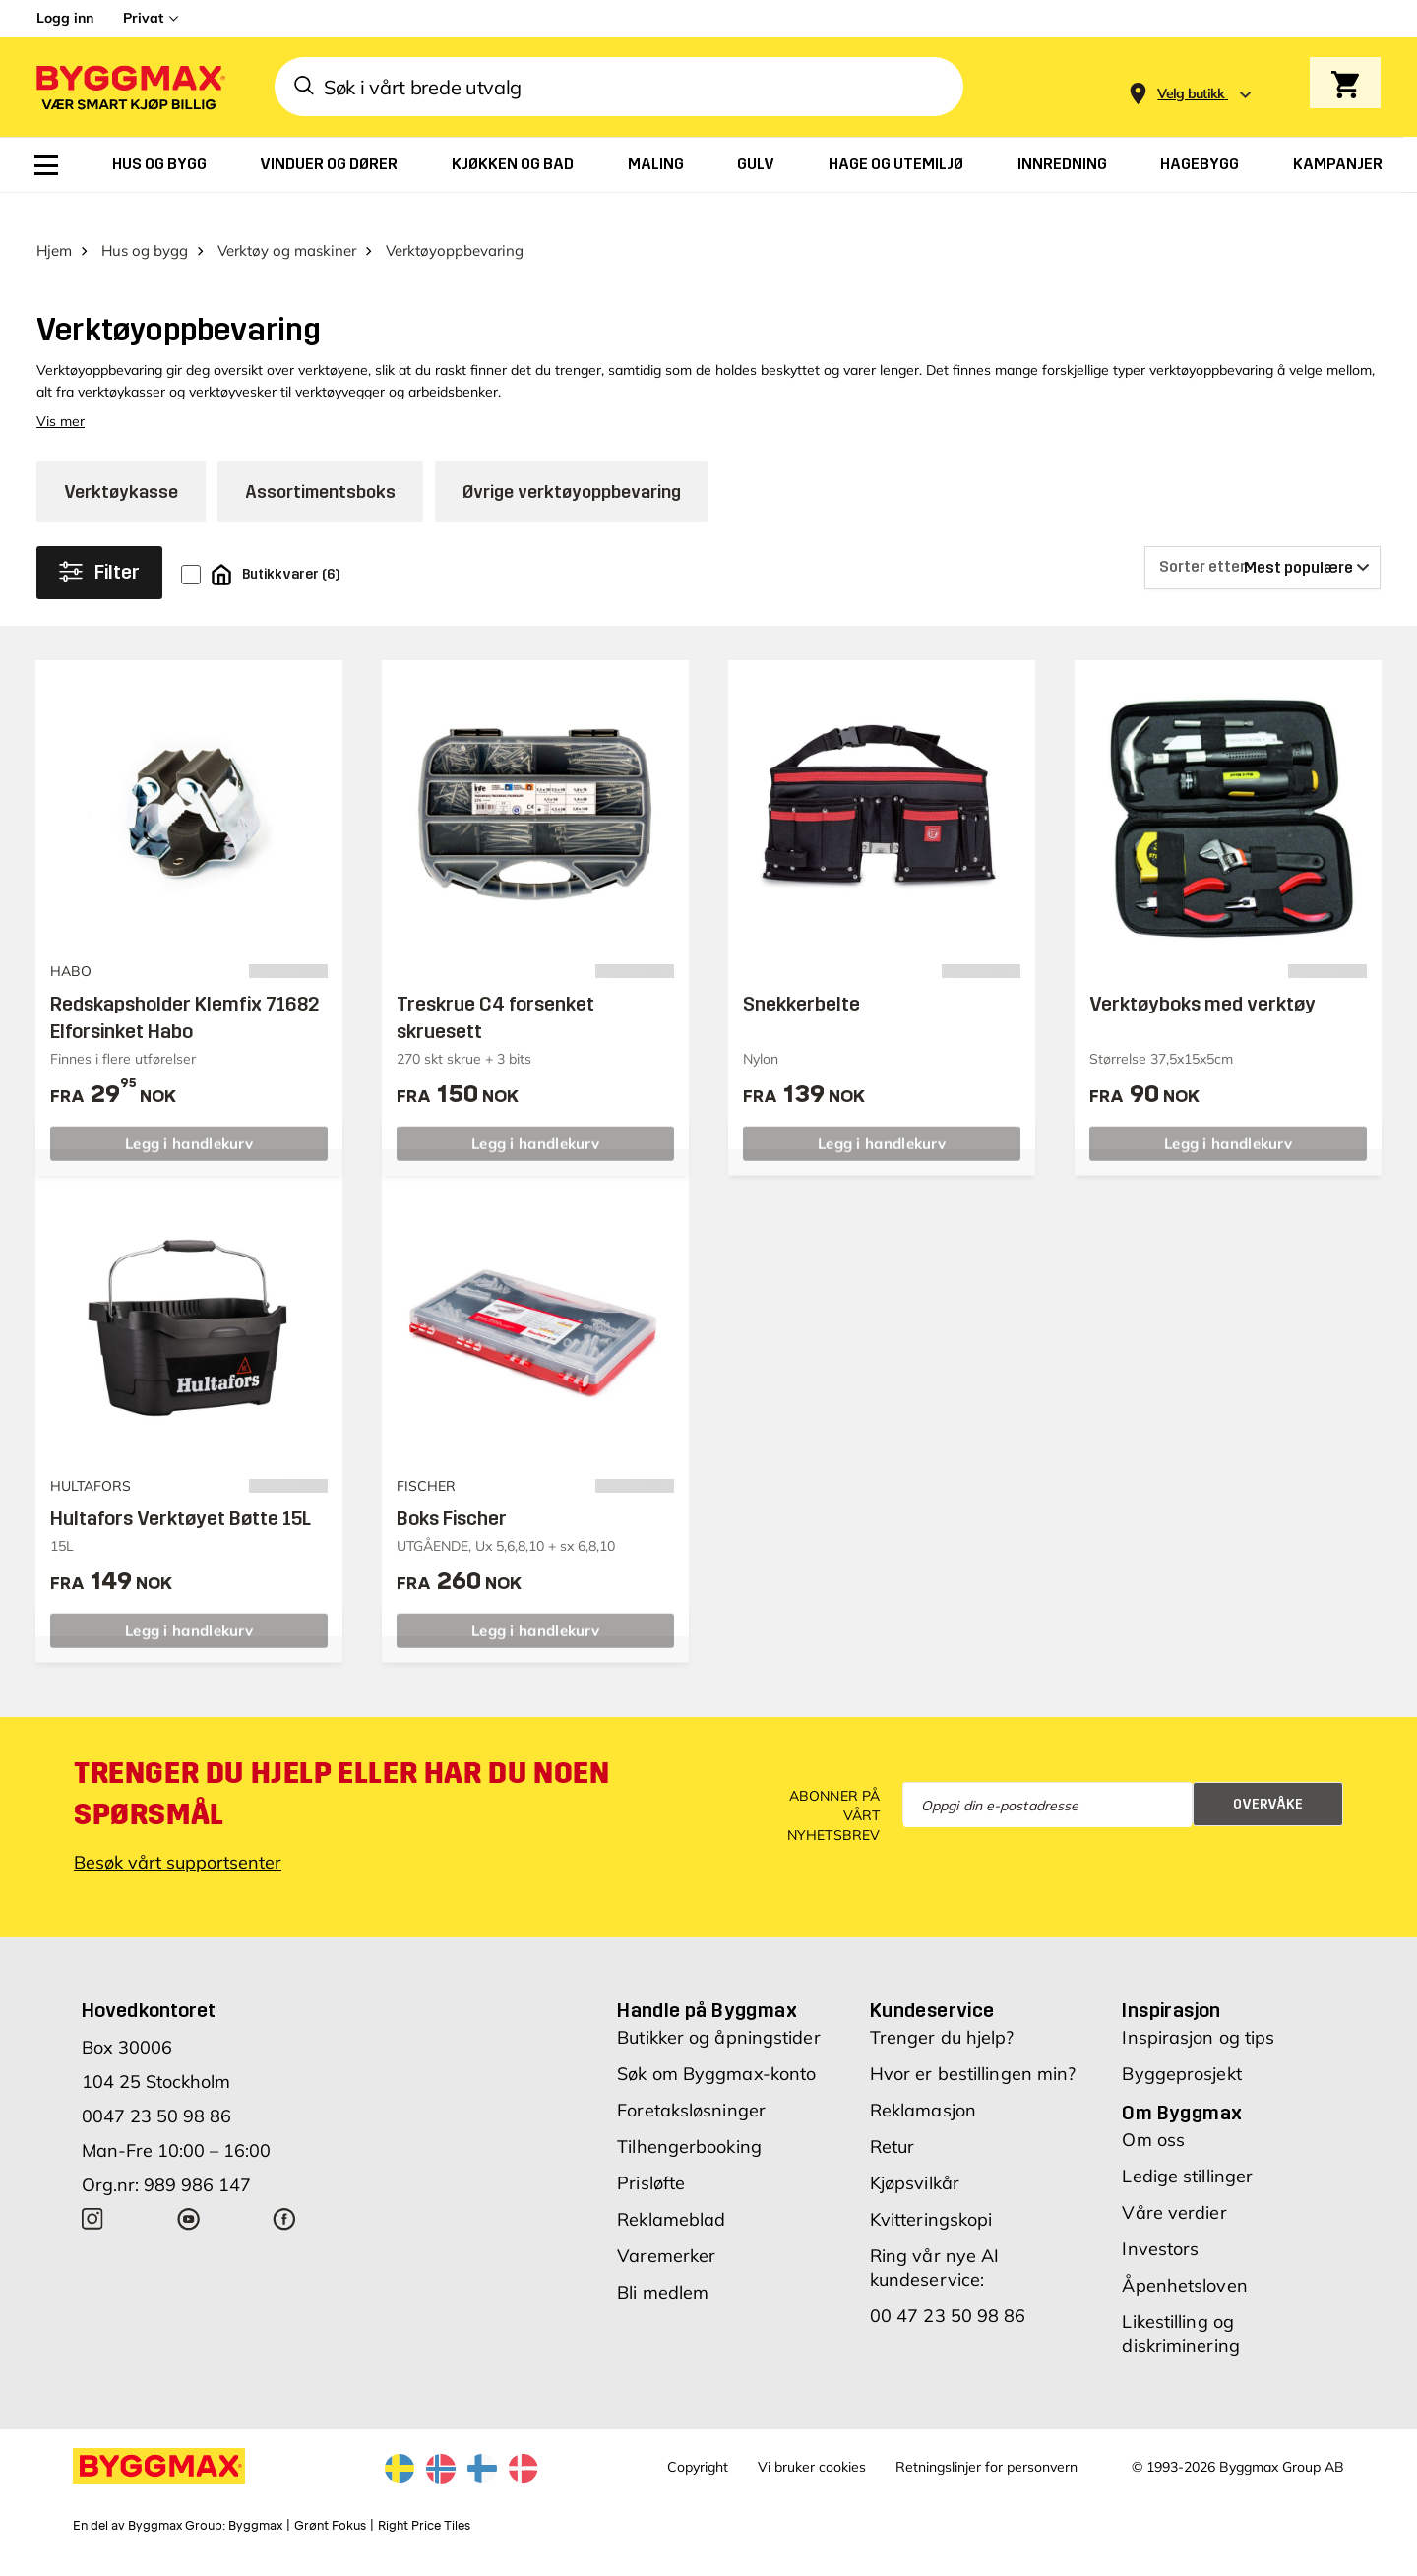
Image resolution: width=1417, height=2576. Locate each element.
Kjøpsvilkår (914, 2152)
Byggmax (255, 2495)
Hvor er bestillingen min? (973, 2043)
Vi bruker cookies (812, 2436)
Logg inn (64, 18)
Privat (143, 18)
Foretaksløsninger (691, 2079)
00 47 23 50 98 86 (948, 2285)
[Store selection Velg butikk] (1191, 94)
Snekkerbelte (801, 972)
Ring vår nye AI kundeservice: (935, 2237)
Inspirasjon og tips (1198, 2006)
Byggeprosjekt (1181, 2043)
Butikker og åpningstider (718, 2006)
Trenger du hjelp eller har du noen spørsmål (341, 1763)
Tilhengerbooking (689, 2116)
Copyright (697, 2436)
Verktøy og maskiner (286, 219)
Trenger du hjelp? (942, 2006)
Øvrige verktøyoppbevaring (571, 460)
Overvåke (1268, 1772)
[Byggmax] (129, 87)
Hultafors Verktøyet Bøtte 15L (180, 1488)
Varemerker (666, 2225)
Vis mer (60, 390)
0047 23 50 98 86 (156, 2085)
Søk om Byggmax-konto (716, 2043)
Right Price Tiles (424, 2495)
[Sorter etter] (1262, 536)
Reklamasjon (923, 2079)
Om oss (1153, 2109)
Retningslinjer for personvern (986, 2436)
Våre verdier (1174, 2182)
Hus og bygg (144, 219)
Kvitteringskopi (931, 2188)
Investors (1160, 2218)
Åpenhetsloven (1184, 2254)
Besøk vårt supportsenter (177, 1831)
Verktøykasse (121, 460)
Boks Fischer (452, 1488)
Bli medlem (662, 2261)
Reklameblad (671, 2188)
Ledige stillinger (1187, 2145)
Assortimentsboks (320, 460)
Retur (892, 2116)
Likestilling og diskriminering (1180, 2303)
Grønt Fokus (330, 2495)
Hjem (54, 219)
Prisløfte (651, 2152)
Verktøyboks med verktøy (1202, 972)
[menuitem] (46, 165)
